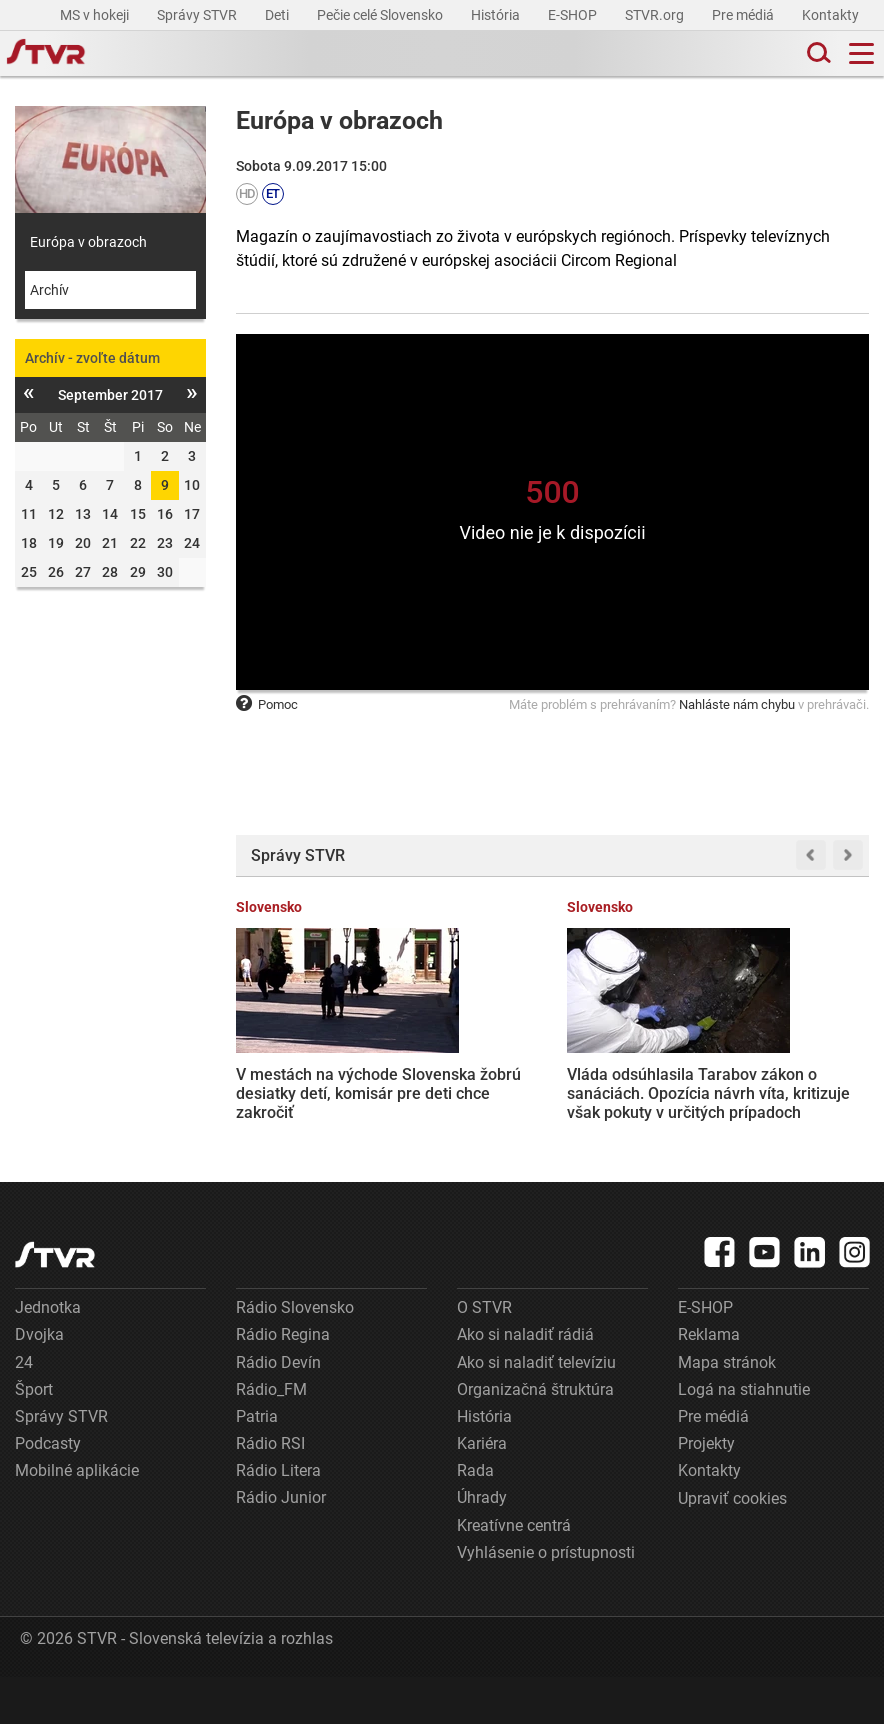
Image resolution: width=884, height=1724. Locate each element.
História (497, 15)
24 (24, 1409)
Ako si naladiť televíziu (536, 1409)
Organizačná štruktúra (535, 1436)
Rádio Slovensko (295, 1354)
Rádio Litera (278, 1517)
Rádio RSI (270, 1490)
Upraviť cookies (732, 1546)
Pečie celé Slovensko (381, 15)
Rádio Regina (283, 1381)
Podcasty (48, 1490)
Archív (49, 290)
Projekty (706, 1490)
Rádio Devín (278, 1409)
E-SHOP (574, 15)
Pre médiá (744, 15)
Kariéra (482, 1490)
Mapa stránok (727, 1409)
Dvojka (39, 1381)
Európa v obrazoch (88, 242)
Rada (475, 1517)
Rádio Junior (281, 1545)
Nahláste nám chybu (737, 704)
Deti (278, 15)
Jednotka (48, 1354)
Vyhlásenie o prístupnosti (546, 1599)
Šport (34, 1436)
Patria (257, 1463)
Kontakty (830, 15)
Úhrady (482, 1545)
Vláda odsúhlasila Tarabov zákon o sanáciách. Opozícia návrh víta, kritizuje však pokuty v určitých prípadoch (465, 1083)
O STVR (484, 1354)
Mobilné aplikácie (77, 1517)
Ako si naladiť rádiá (525, 1381)
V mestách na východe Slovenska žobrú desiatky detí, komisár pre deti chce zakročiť (295, 1072)
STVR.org (656, 15)
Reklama (709, 1381)
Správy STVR (198, 15)
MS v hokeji (96, 15)
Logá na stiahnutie (744, 1436)
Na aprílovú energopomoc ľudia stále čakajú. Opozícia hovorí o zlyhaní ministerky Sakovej (632, 1072)
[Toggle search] (817, 53)
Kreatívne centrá (514, 1572)
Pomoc (267, 704)
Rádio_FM (271, 1436)
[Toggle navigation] (861, 53)
